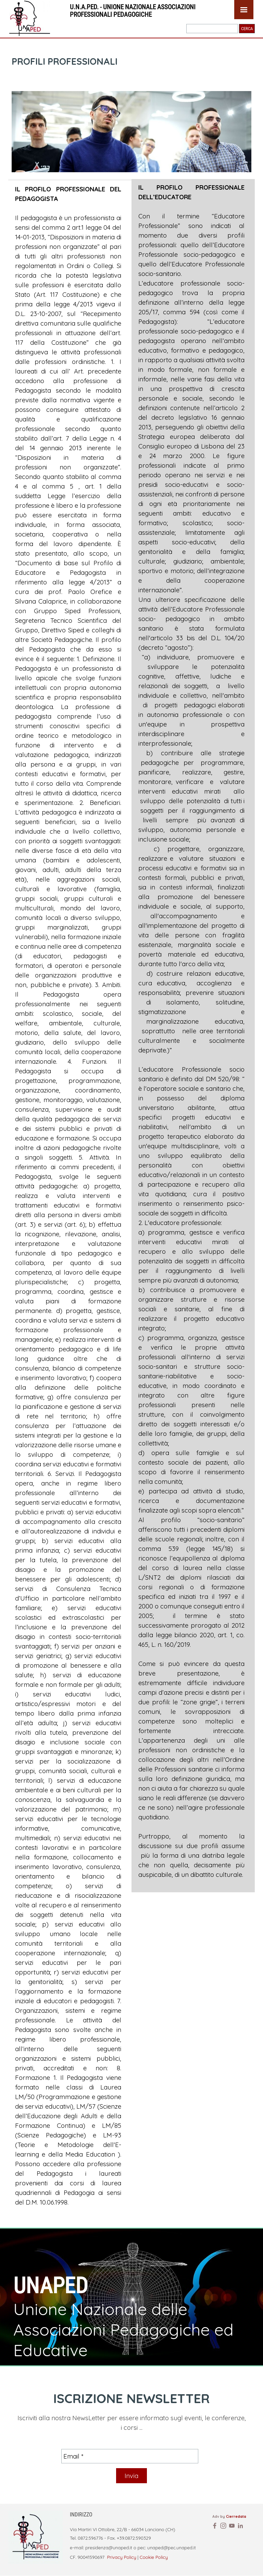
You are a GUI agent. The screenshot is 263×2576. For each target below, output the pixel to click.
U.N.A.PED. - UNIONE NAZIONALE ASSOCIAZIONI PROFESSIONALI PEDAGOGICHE (133, 10)
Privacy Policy (121, 2557)
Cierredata (236, 2516)
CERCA (247, 28)
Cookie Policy (154, 2557)
